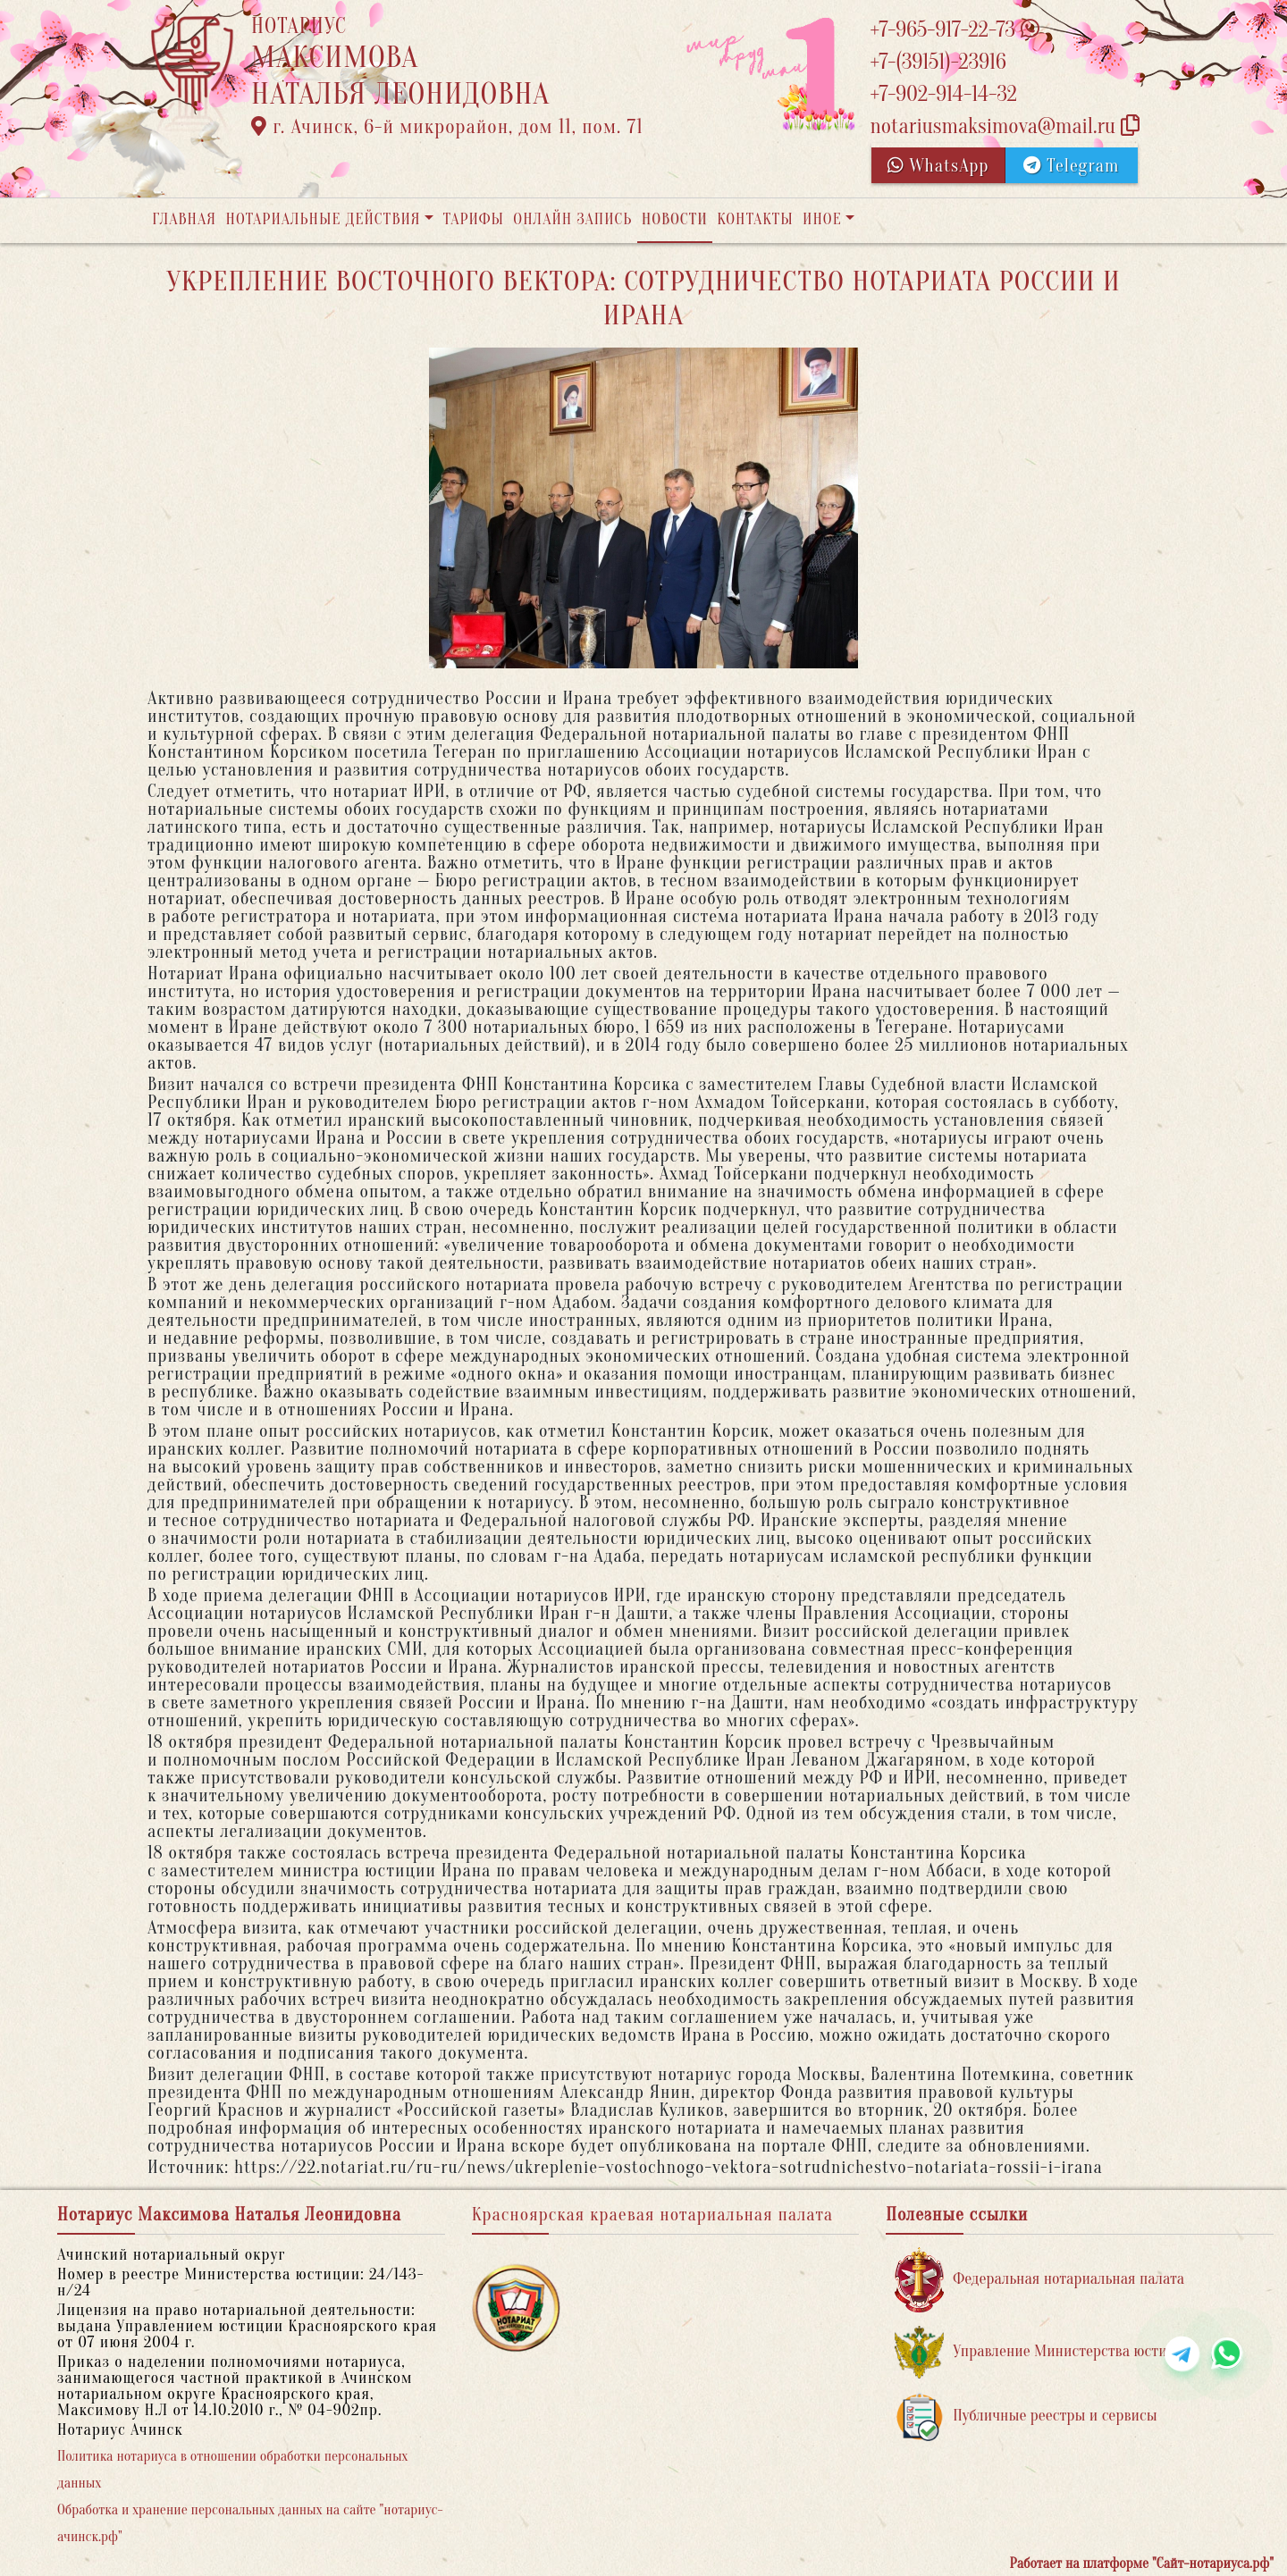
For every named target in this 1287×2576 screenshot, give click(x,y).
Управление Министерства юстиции (1043, 2352)
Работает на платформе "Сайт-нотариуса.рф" (1142, 2563)
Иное (822, 219)
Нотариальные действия (322, 219)
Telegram (1071, 165)
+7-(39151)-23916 (937, 62)
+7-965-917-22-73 (954, 30)
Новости (675, 219)
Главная (184, 219)
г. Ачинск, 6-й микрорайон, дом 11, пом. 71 (447, 126)
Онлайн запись (572, 219)
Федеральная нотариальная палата (1039, 2279)
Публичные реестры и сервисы (1026, 2416)
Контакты (755, 219)
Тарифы (473, 219)
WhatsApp (938, 165)
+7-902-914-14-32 (943, 94)
